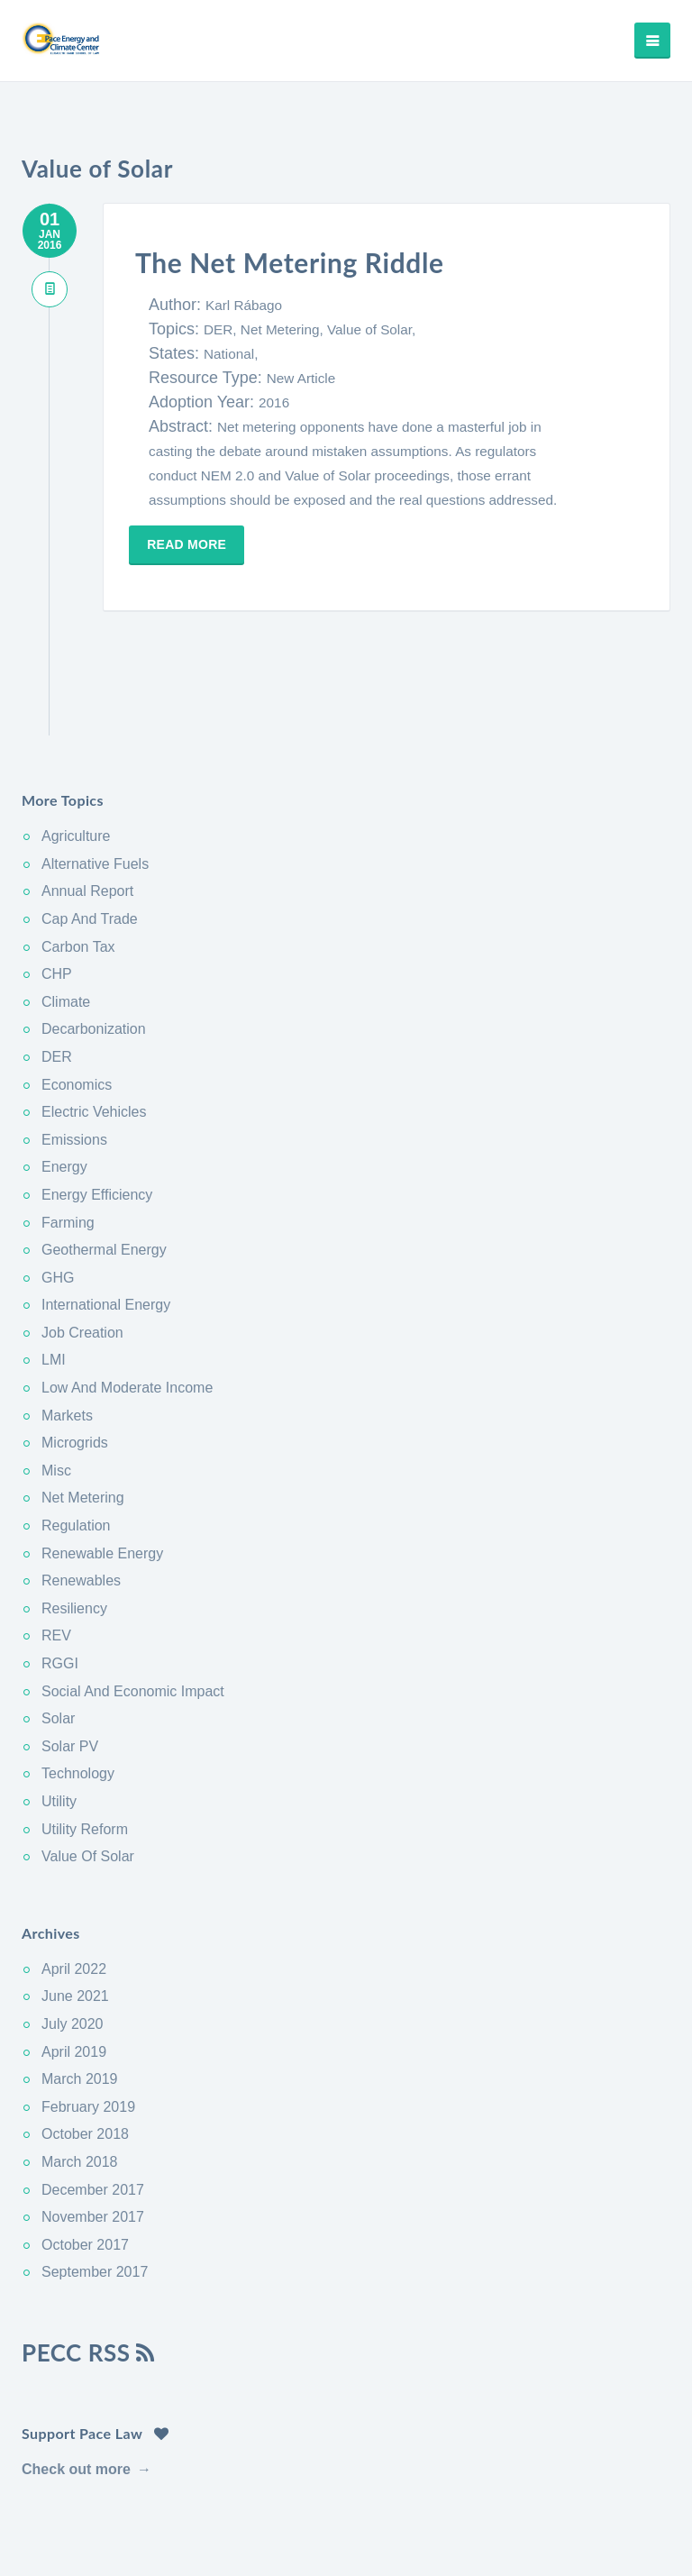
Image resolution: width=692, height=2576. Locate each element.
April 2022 (73, 1881)
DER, (222, 329)
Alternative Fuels (95, 776)
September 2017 (94, 2185)
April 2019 (73, 1964)
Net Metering (82, 1411)
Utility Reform (84, 1741)
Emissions (74, 1052)
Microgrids (74, 1356)
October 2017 (85, 2157)
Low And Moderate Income (127, 1301)
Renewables (81, 1494)
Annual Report (87, 804)
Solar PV (69, 1659)
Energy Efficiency (96, 1108)
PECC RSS (89, 2265)
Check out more (76, 2381)
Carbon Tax (78, 859)
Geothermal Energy (104, 1163)
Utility (59, 1714)
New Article (301, 378)
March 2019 (79, 1992)
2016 (274, 402)
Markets (67, 1328)
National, (231, 353)
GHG (57, 1190)
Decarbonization (93, 942)
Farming (68, 1135)
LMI (53, 1273)
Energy (64, 1080)
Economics (76, 997)
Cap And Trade (89, 832)
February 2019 (88, 2019)
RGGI (59, 1577)
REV (56, 1549)
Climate (65, 914)
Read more (192, 544)
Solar (58, 1632)
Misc (56, 1383)
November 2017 (92, 2130)
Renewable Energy (102, 1466)
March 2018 (79, 2075)
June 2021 (75, 1909)
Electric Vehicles (94, 1025)
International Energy (105, 1218)
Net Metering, (284, 329)
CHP (56, 887)
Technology (77, 1686)
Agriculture (75, 749)
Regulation (76, 1439)
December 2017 (92, 2102)
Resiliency (74, 1521)
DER (56, 970)
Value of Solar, (371, 329)
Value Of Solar (87, 1769)
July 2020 (72, 1937)
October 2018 (85, 2047)
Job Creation (82, 1245)
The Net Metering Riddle (306, 261)
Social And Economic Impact (132, 1604)
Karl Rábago (243, 305)
